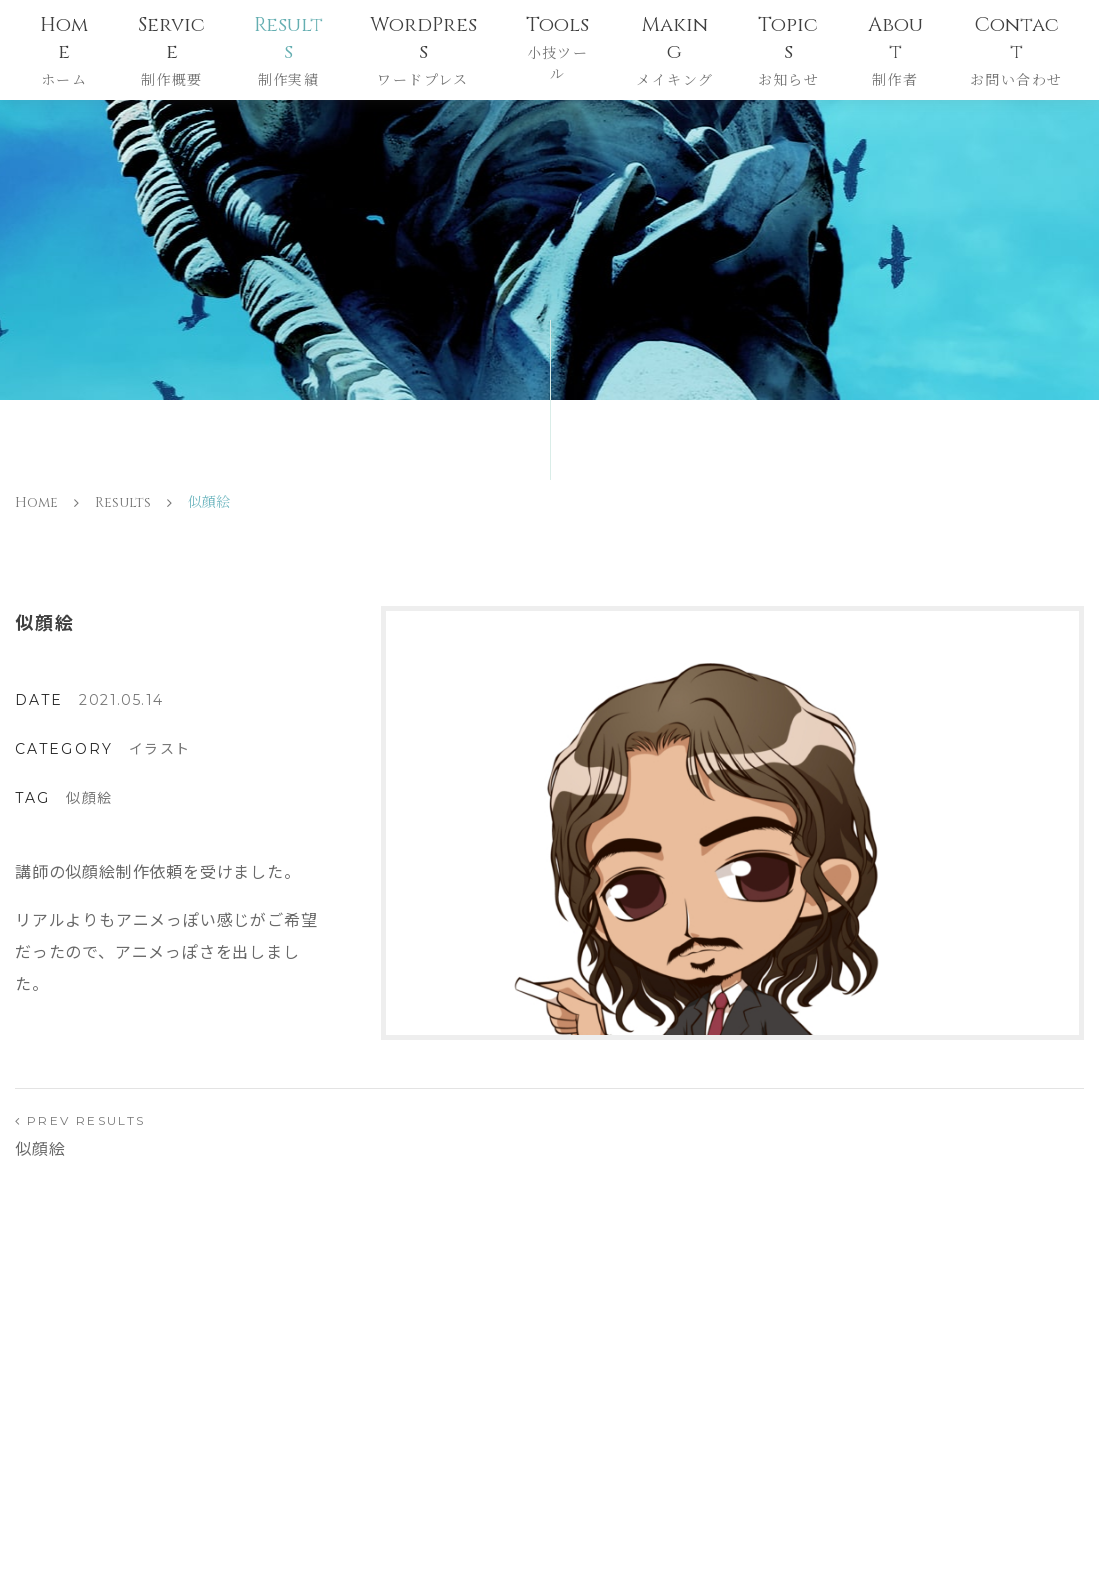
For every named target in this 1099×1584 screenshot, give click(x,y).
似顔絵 (89, 798)
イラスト (160, 749)
